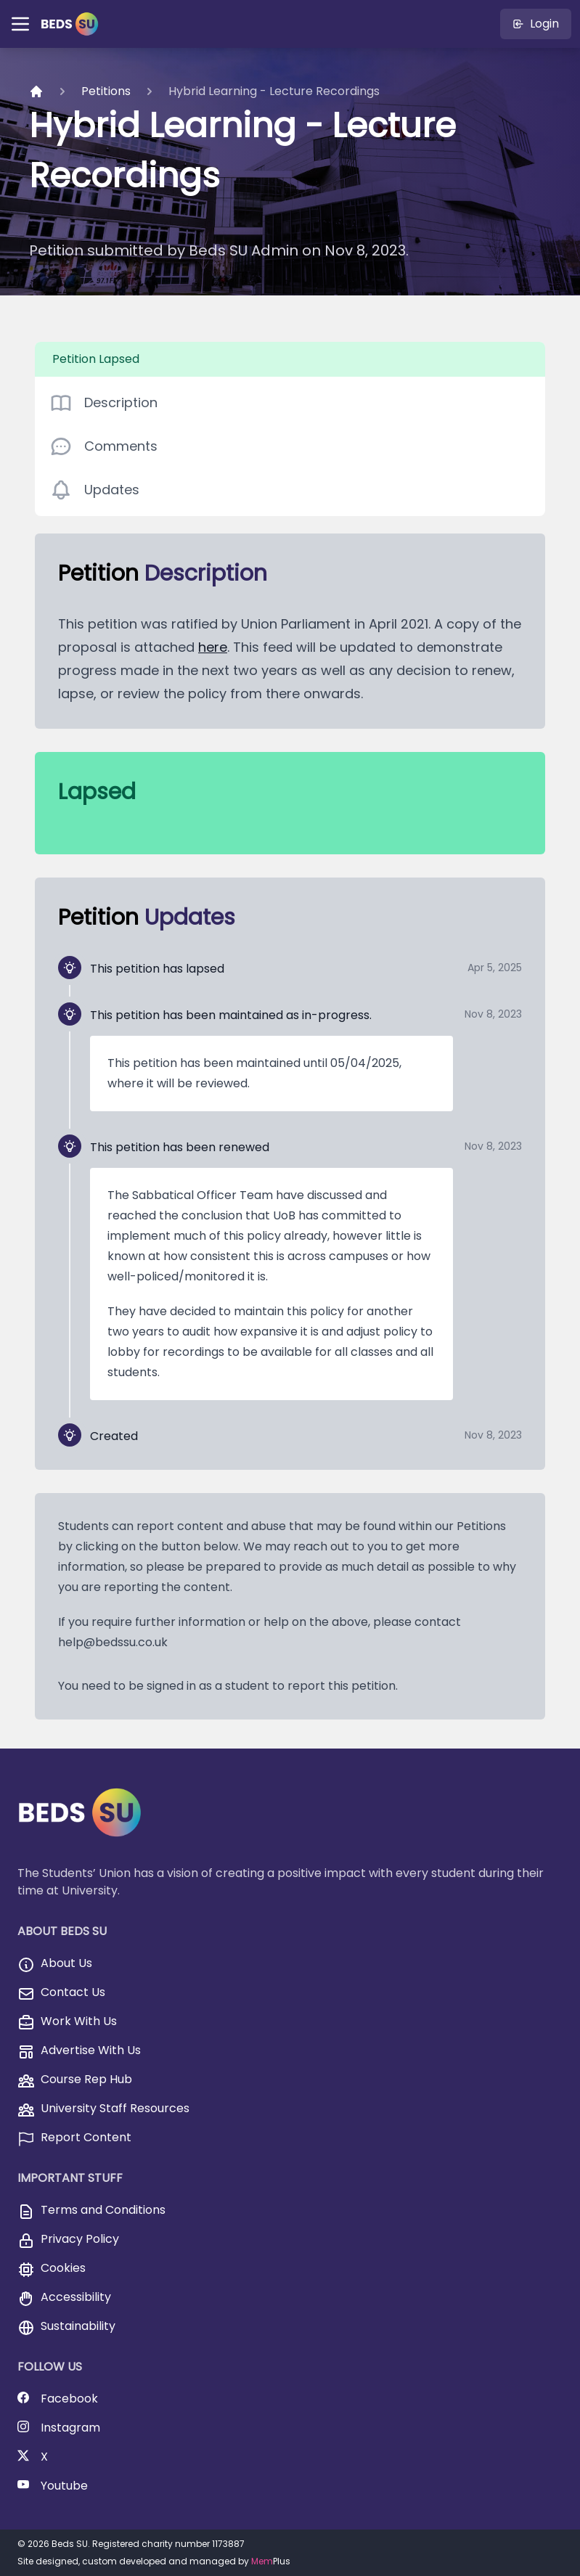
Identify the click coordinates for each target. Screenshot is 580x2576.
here (212, 647)
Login (535, 23)
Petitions (106, 91)
